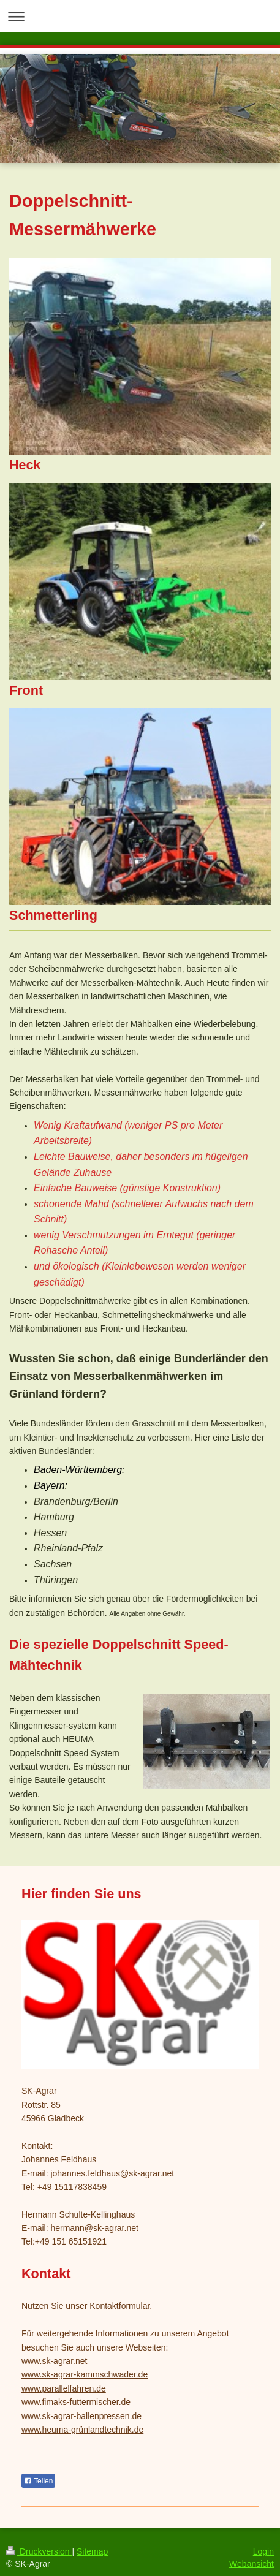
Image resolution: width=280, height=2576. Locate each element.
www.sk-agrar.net (54, 2361)
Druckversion (39, 2551)
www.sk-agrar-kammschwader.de (84, 2374)
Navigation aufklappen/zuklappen (140, 16)
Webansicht (251, 2564)
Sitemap (92, 2551)
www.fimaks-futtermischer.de (76, 2402)
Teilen (38, 2481)
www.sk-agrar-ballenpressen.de (81, 2416)
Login (263, 2551)
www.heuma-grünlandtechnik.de (82, 2429)
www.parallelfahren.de (63, 2388)
